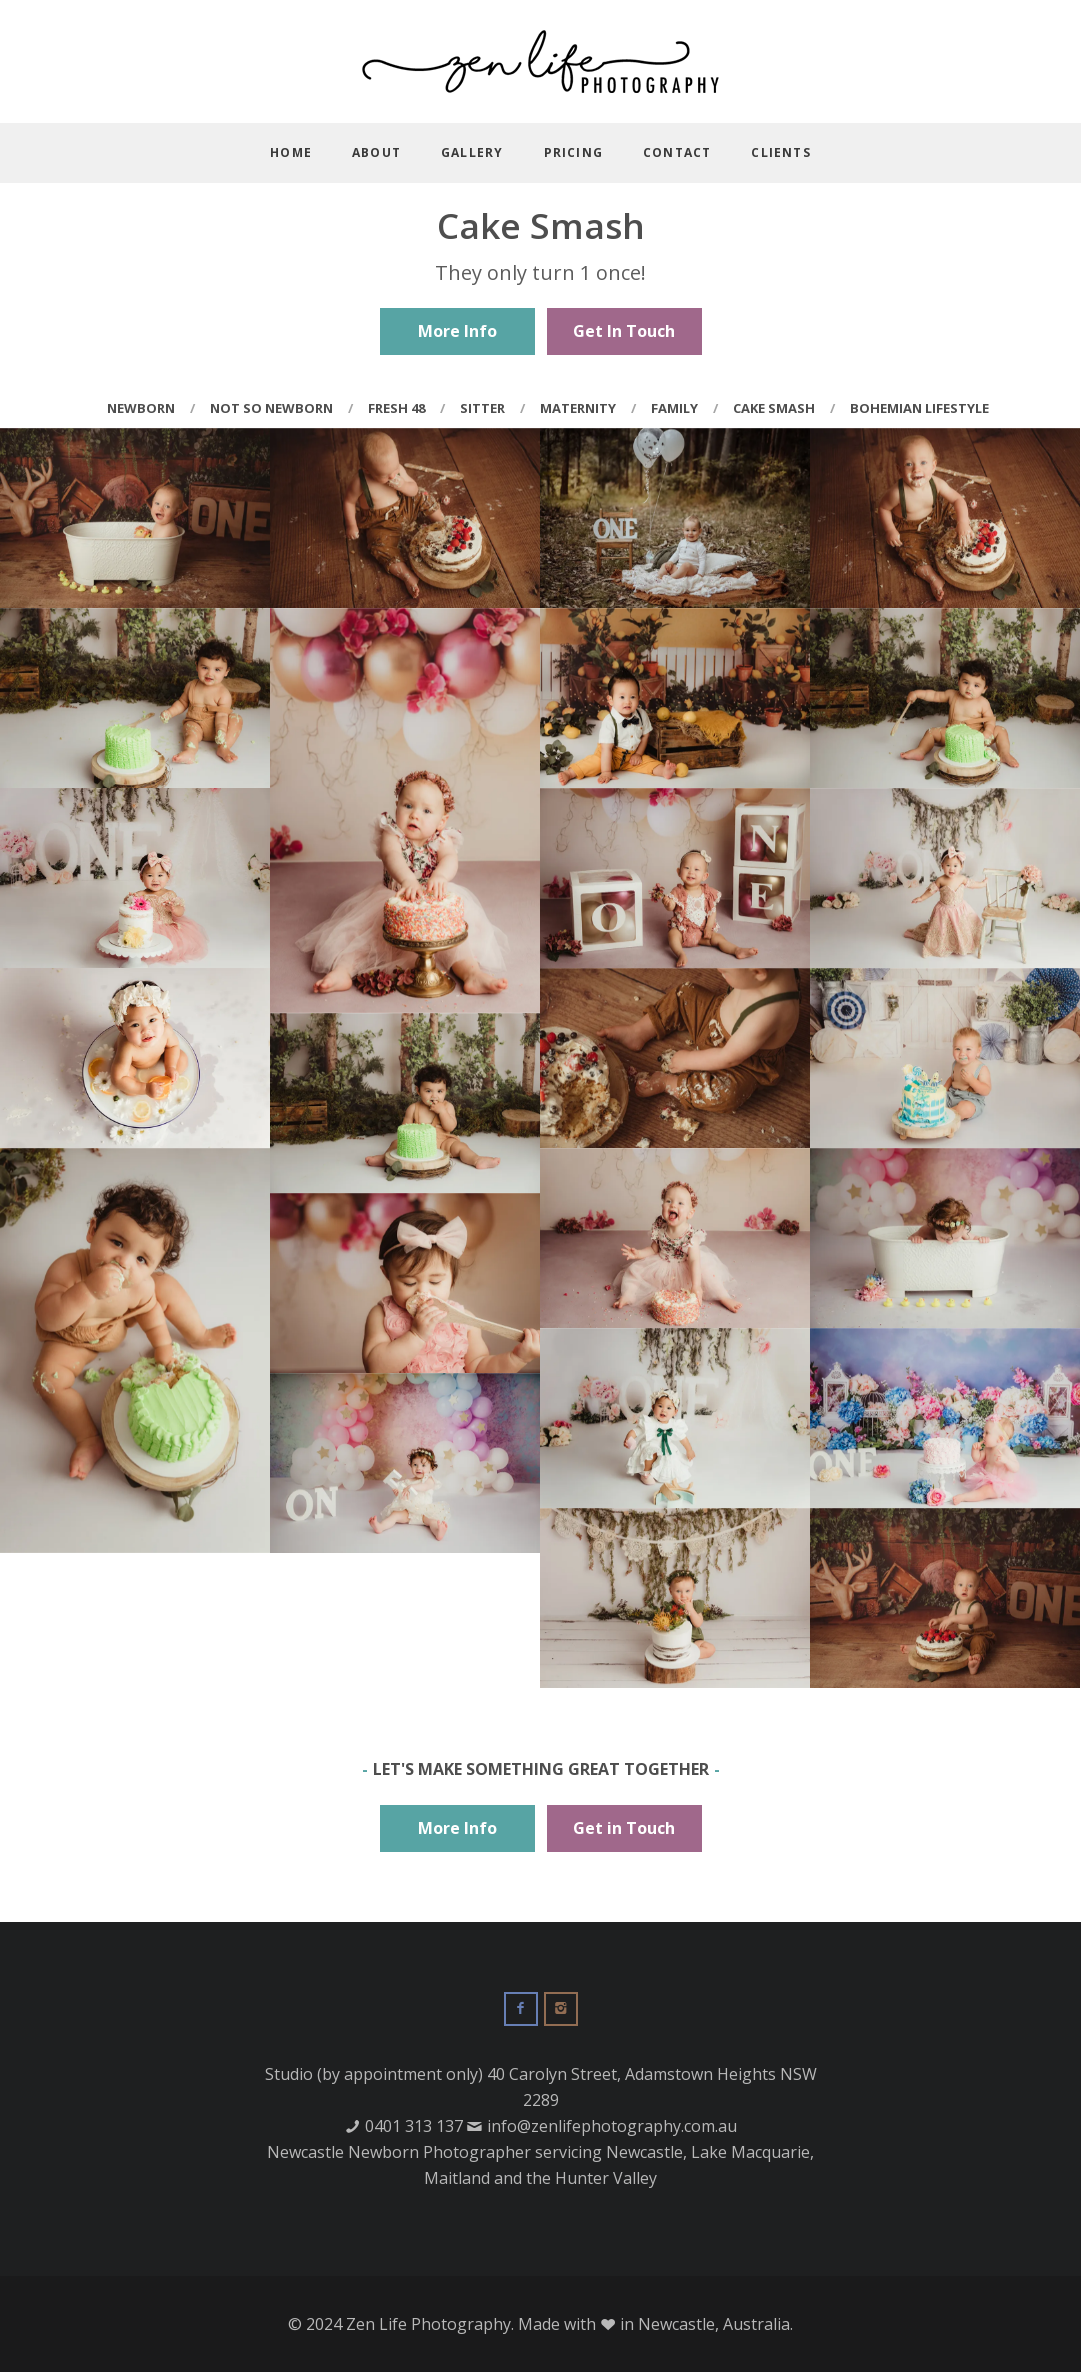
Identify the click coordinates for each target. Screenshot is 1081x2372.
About (376, 152)
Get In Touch (624, 331)
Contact (677, 152)
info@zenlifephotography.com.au (612, 2126)
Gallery (472, 152)
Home (291, 152)
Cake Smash (774, 408)
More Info (457, 331)
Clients (780, 152)
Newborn (141, 408)
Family (674, 408)
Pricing (573, 152)
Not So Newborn (271, 408)
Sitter (482, 408)
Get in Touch (624, 1828)
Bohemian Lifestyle (919, 408)
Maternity (578, 408)
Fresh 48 (396, 408)
